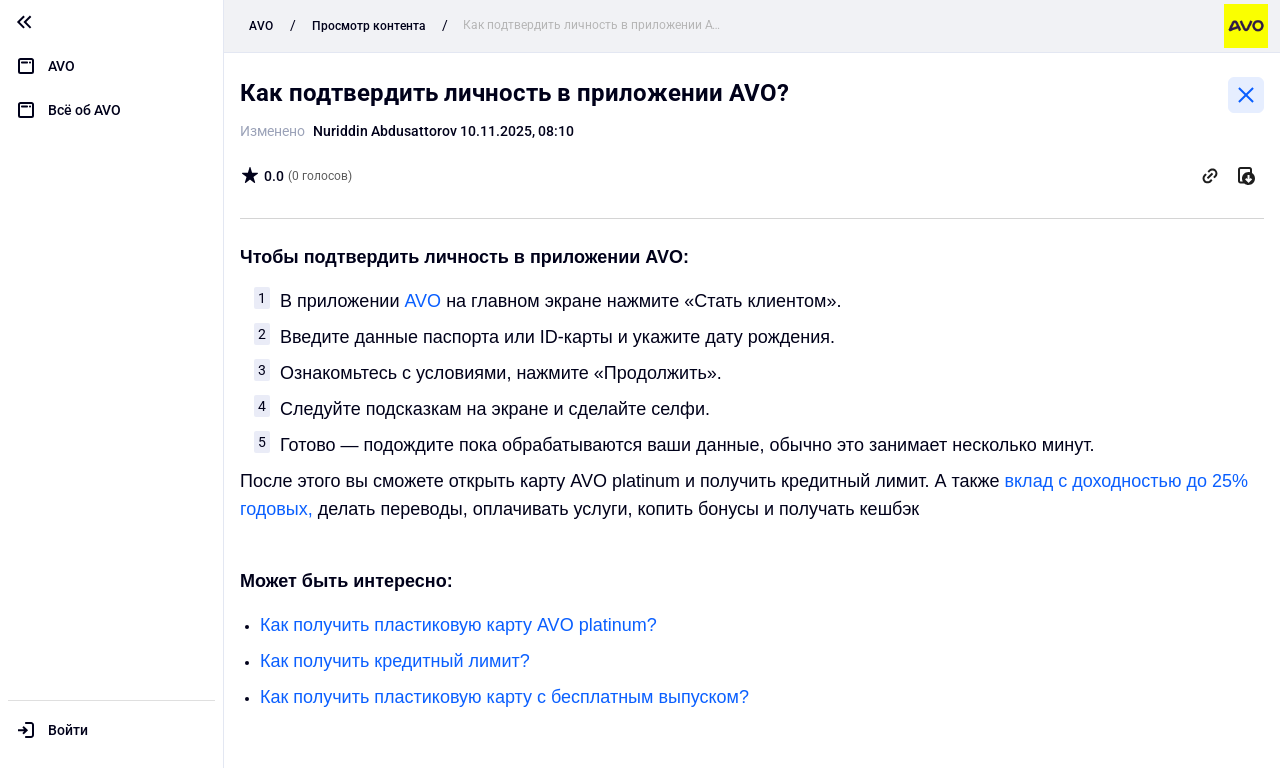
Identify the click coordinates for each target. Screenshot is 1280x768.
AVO (422, 301)
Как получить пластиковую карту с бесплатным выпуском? (504, 697)
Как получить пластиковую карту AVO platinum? (458, 625)
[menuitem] (111, 66)
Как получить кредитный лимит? (395, 661)
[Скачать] (1246, 176)
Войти (68, 730)
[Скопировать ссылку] (1210, 176)
